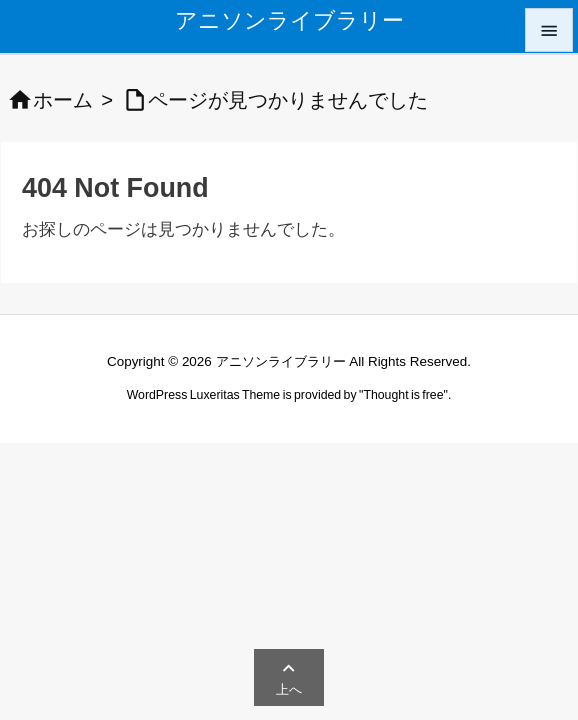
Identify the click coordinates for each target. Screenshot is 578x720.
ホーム (63, 100)
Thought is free (403, 395)
